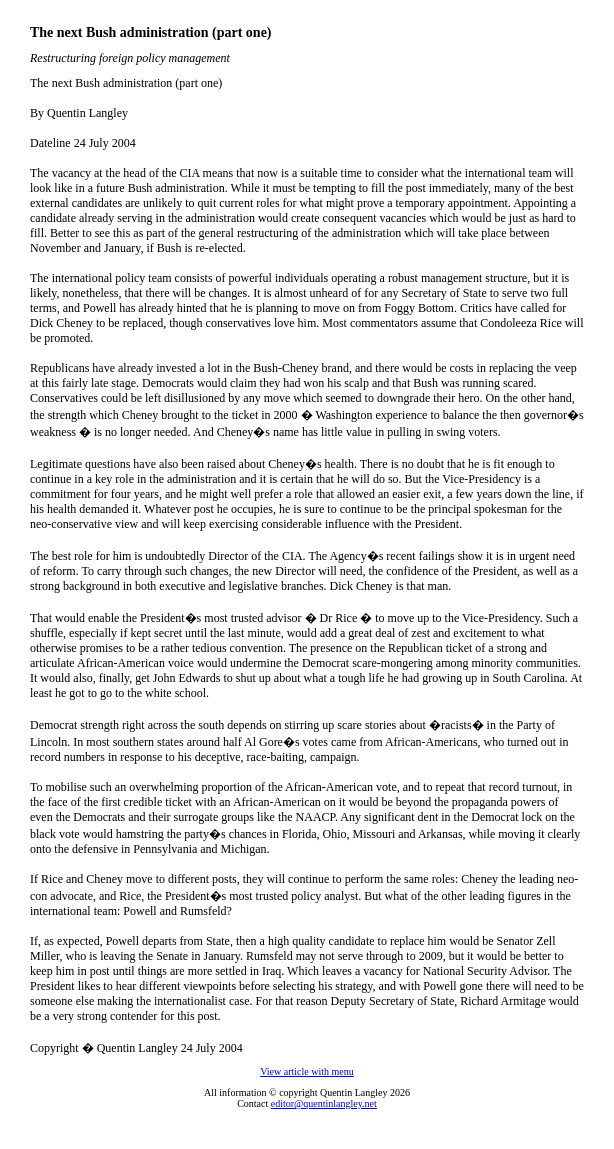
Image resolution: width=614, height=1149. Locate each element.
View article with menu (307, 1071)
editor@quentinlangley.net (324, 1103)
